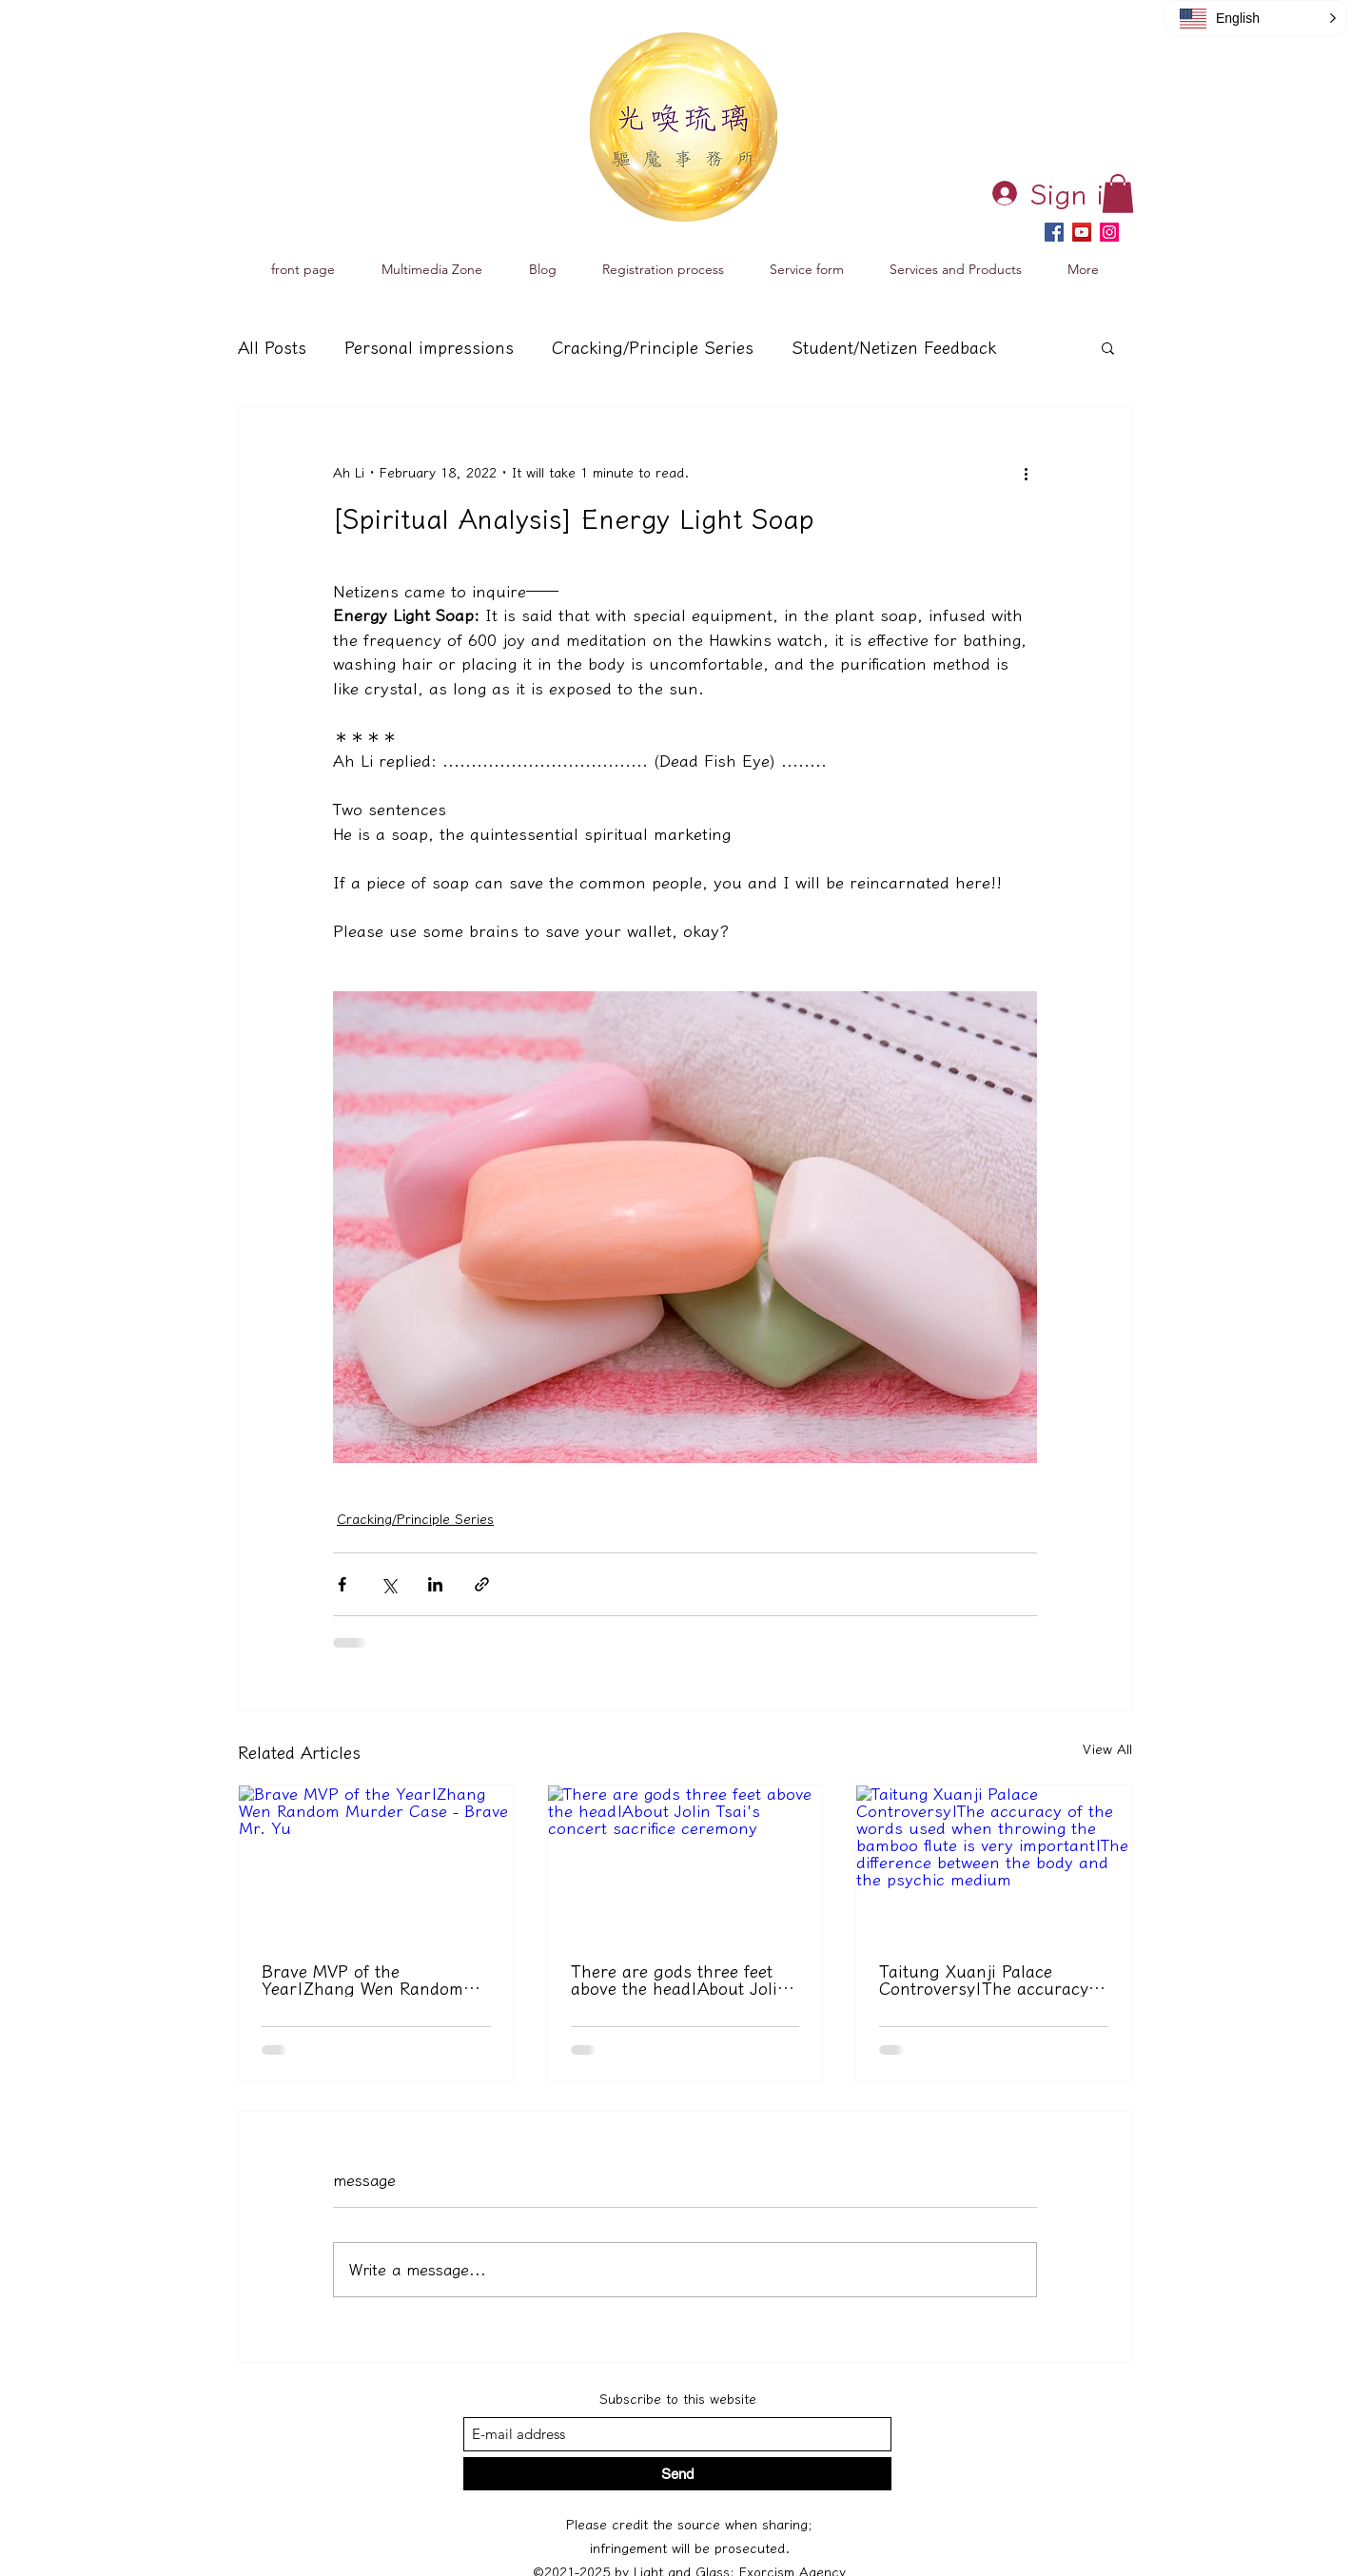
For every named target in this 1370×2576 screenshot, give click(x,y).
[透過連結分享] (482, 1584)
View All (1107, 1749)
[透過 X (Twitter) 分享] (389, 1584)
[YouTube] (1081, 232)
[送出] (677, 2473)
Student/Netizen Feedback (894, 347)
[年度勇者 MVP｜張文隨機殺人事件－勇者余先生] (376, 1863)
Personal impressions (429, 347)
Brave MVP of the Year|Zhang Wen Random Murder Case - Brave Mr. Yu (373, 1979)
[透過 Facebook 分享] (342, 1584)
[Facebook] (1054, 232)
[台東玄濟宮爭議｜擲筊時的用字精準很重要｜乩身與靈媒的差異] (993, 1863)
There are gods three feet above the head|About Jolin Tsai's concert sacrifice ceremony (679, 1979)
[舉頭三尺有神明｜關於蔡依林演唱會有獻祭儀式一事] (685, 1863)
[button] (1118, 193)
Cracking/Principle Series (653, 347)
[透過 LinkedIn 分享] (435, 1584)
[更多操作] (1025, 473)
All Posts (272, 347)
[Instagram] (1109, 232)
